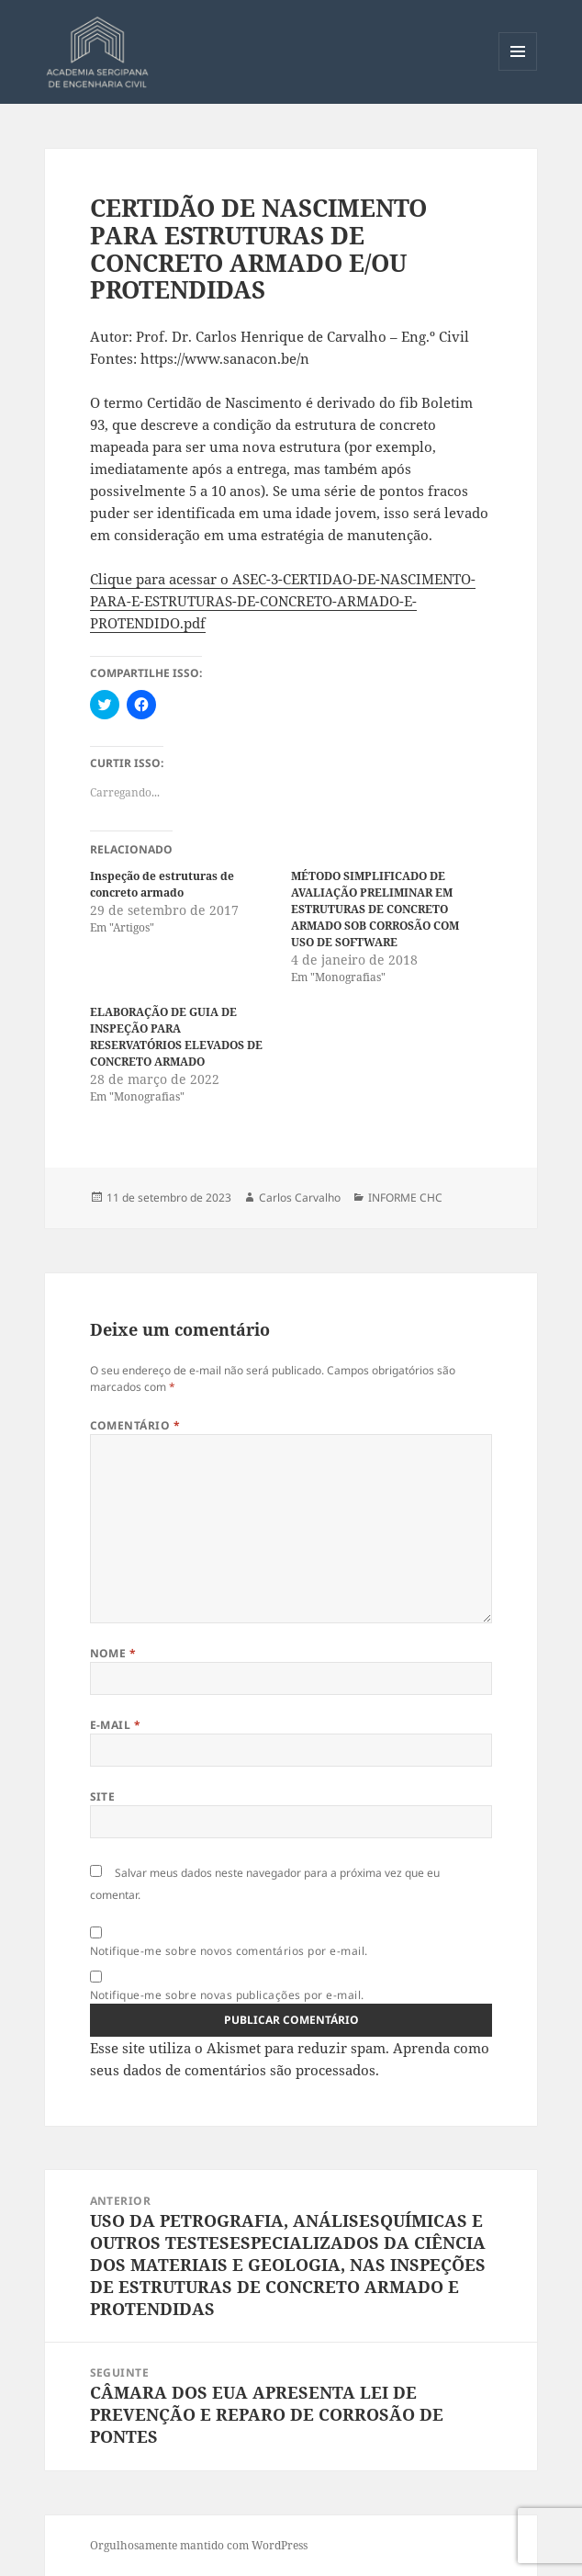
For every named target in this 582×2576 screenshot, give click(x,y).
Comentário (135, 1425)
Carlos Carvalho (300, 1197)
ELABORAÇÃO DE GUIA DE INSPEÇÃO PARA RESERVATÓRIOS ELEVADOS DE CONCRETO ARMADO (176, 1036)
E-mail (115, 1725)
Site (103, 1796)
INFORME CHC (405, 1197)
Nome (113, 1653)
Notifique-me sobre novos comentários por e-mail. (229, 1951)
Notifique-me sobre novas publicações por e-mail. (227, 1995)
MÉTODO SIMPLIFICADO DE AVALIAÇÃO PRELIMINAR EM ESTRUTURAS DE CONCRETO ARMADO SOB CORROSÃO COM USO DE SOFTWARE (375, 909)
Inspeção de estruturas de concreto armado (162, 884)
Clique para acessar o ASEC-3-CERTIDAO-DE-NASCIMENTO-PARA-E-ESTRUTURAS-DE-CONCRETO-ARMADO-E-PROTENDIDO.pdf (283, 601)
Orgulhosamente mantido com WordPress (199, 2545)
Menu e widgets (518, 70)
